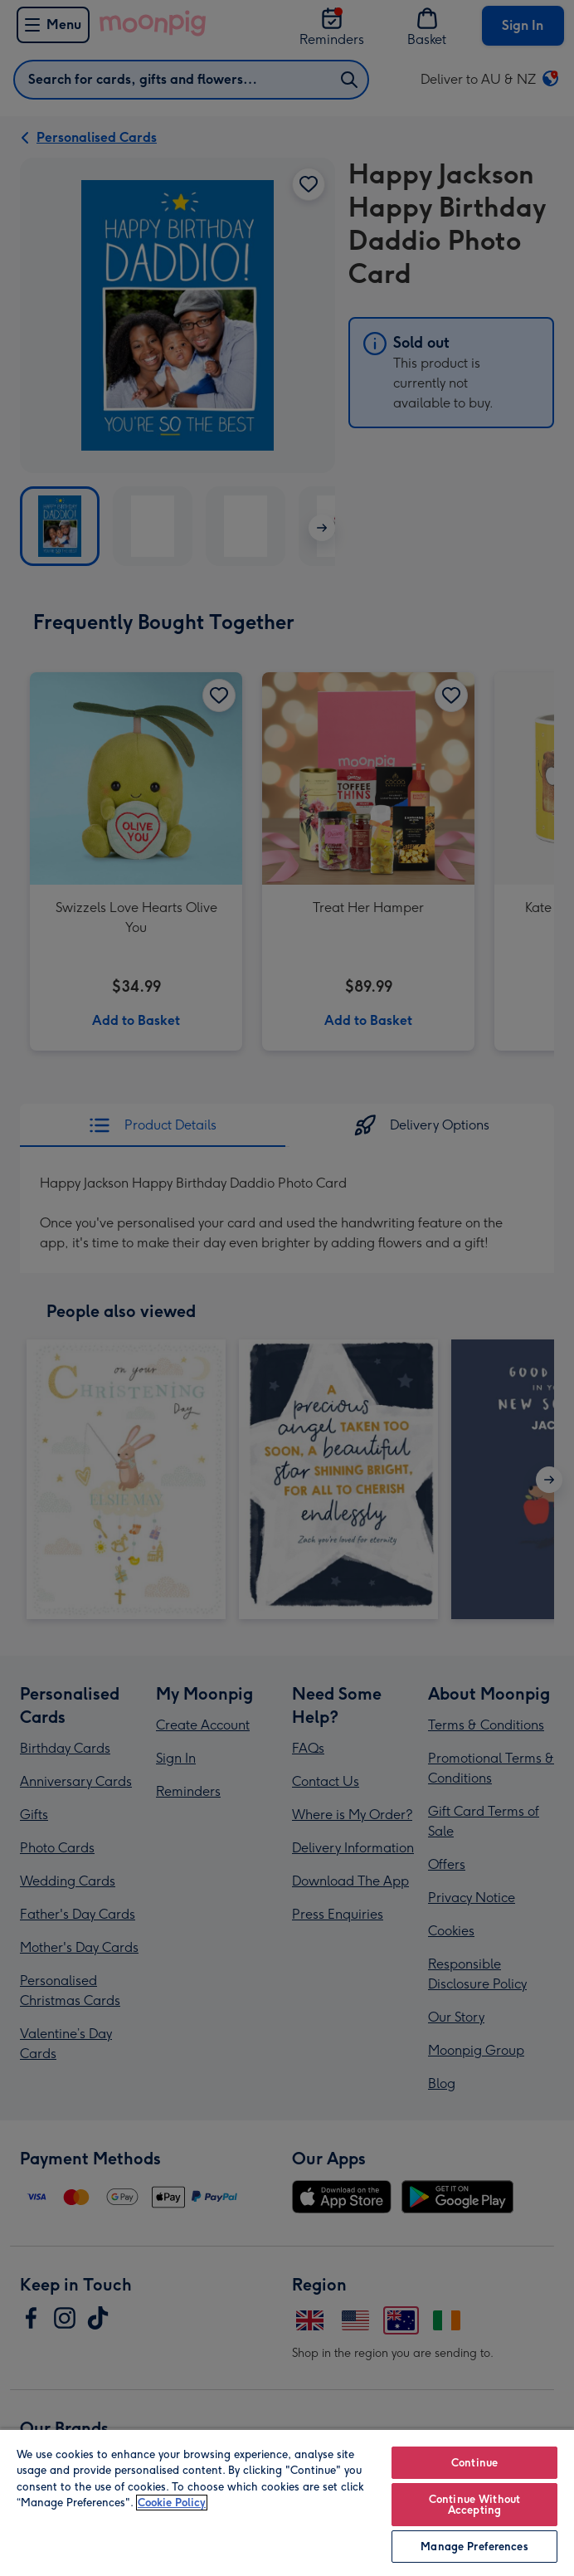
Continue (474, 2462)
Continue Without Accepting (474, 2504)
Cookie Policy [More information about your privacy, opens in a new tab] (172, 2502)
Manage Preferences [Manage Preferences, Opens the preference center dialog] (474, 2546)
